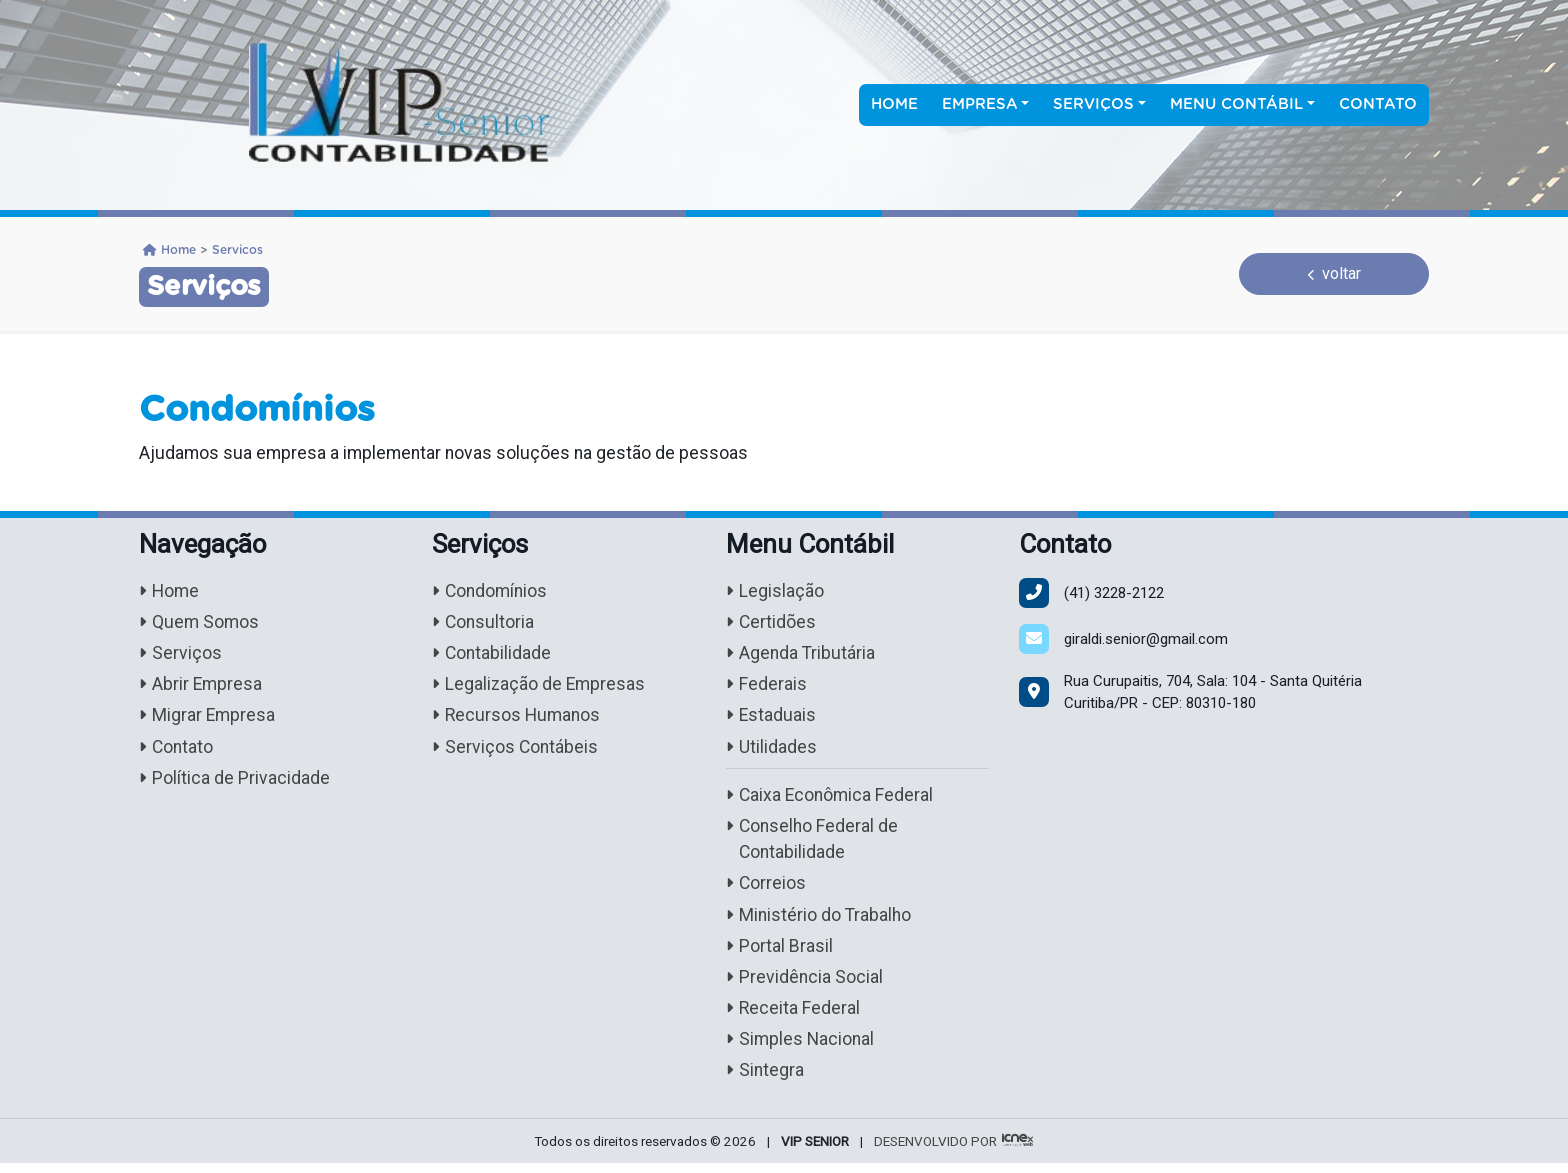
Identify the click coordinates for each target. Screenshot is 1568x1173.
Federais (766, 686)
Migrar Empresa (208, 718)
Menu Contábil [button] (1236, 104)
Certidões (771, 623)
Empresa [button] (980, 104)
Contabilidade (492, 654)
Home (894, 104)
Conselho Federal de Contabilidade (813, 844)
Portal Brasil (779, 953)
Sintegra (765, 1080)
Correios (766, 889)
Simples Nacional (801, 1048)
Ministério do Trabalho (820, 921)
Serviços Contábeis (516, 750)
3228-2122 (1114, 593)
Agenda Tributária (801, 654)
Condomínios (491, 591)
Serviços (180, 654)
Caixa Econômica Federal (831, 799)
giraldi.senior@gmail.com (1146, 639)
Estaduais (771, 718)
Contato (1378, 104)
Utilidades (771, 750)
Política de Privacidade (234, 782)
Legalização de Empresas (540, 686)
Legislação (775, 591)
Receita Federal (793, 1016)
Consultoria (484, 623)
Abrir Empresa (201, 686)
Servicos (237, 250)
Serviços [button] (1093, 104)
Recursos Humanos (518, 718)
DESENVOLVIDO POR (935, 1151)
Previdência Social (805, 985)
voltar (1334, 273)
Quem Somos (200, 623)
